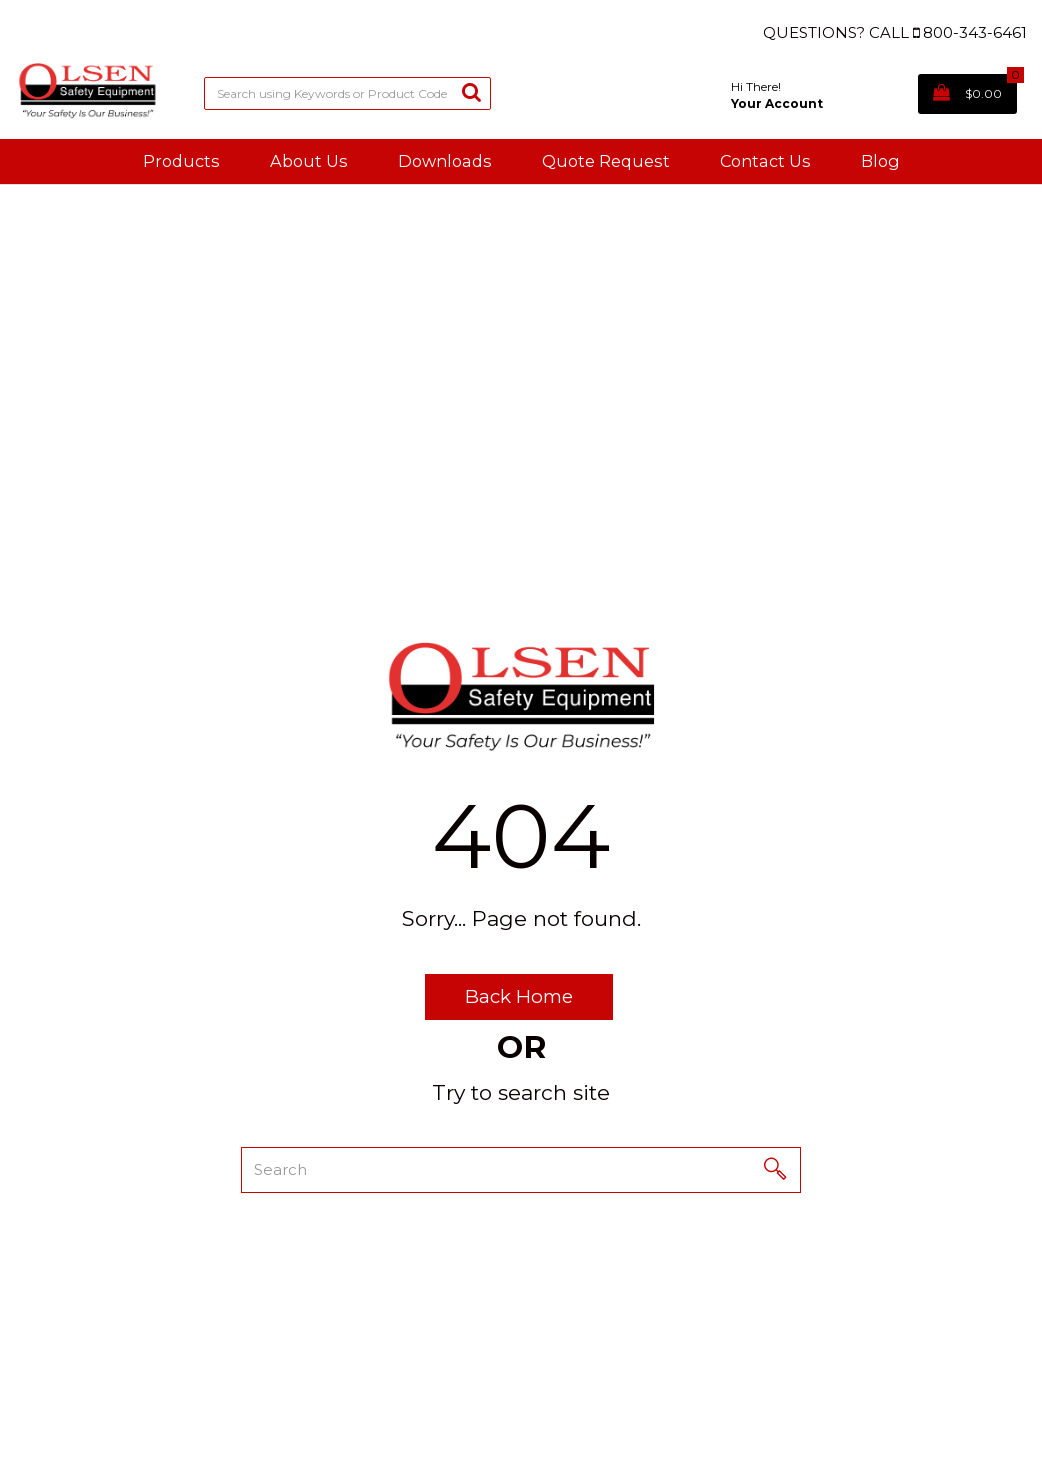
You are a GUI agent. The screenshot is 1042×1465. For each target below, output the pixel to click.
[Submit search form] (471, 91)
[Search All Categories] (347, 93)
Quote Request (606, 161)
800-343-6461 (975, 32)
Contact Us (765, 161)
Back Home (519, 996)
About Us (309, 161)
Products (181, 161)
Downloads (445, 161)
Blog (880, 161)
